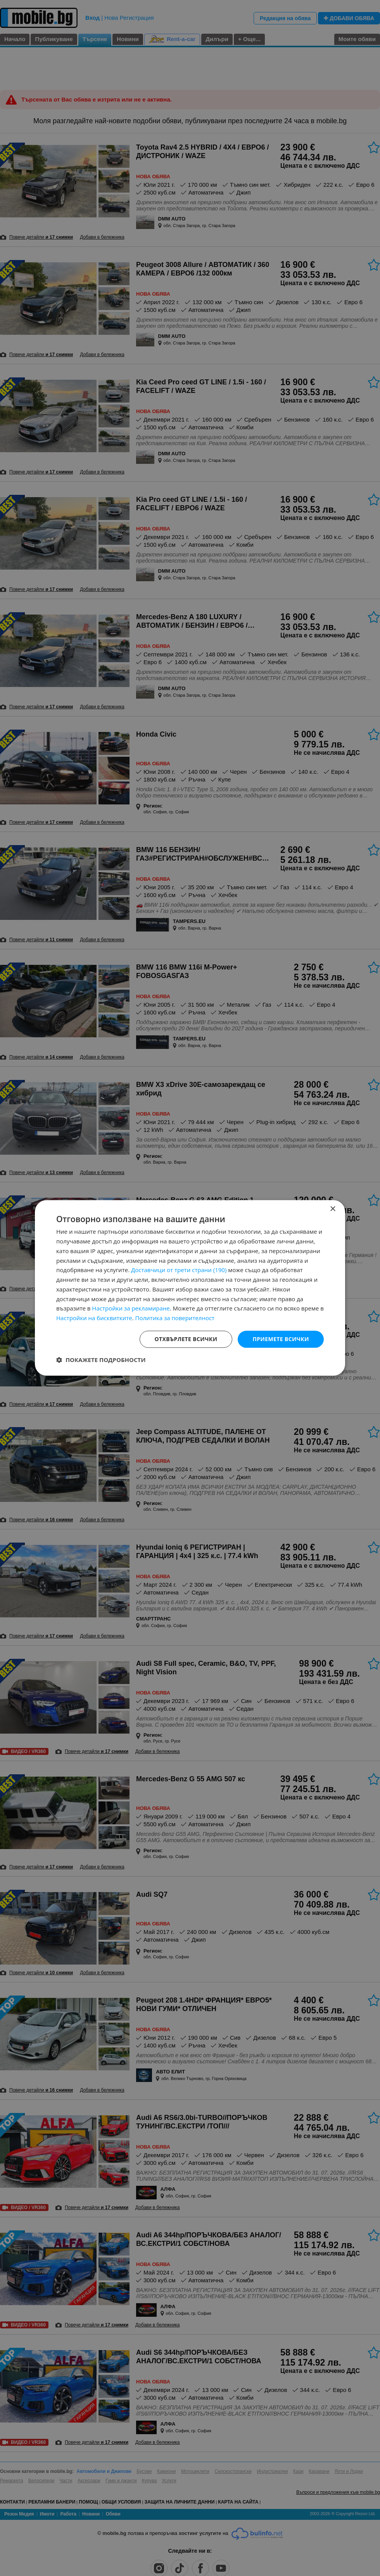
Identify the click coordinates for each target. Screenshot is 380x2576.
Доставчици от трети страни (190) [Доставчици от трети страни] (178, 1270)
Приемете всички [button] (280, 1339)
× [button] (332, 1209)
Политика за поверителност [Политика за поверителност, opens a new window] (175, 1318)
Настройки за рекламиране (130, 1308)
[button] (101, 1360)
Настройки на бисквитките (94, 1318)
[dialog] (190, 1288)
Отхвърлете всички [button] (185, 1339)
